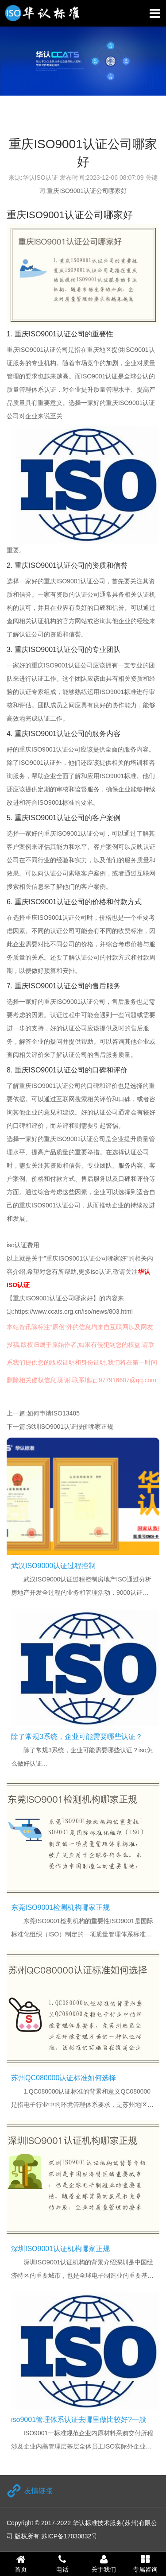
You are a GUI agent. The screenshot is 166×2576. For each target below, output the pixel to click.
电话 (62, 2563)
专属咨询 (145, 2563)
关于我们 (104, 2563)
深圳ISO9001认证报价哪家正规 (70, 1426)
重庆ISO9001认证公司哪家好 (87, 190)
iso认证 (101, 1271)
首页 (21, 2563)
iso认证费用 (23, 1245)
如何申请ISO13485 (53, 1413)
